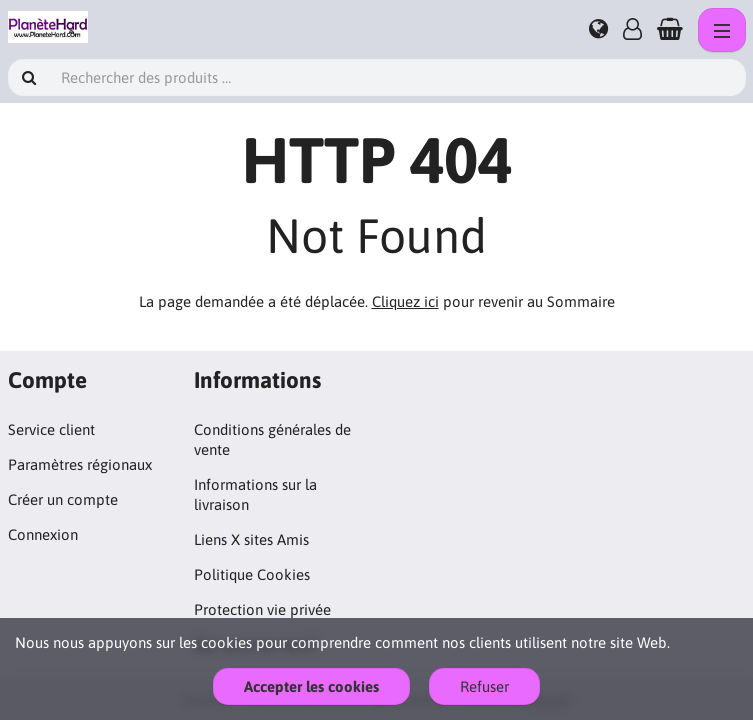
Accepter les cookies (311, 686)
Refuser (484, 686)
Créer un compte (63, 499)
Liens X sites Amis (251, 539)
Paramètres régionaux (80, 464)
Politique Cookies (252, 574)
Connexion (43, 534)
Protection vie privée (262, 609)
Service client (51, 429)
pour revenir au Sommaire (493, 301)
